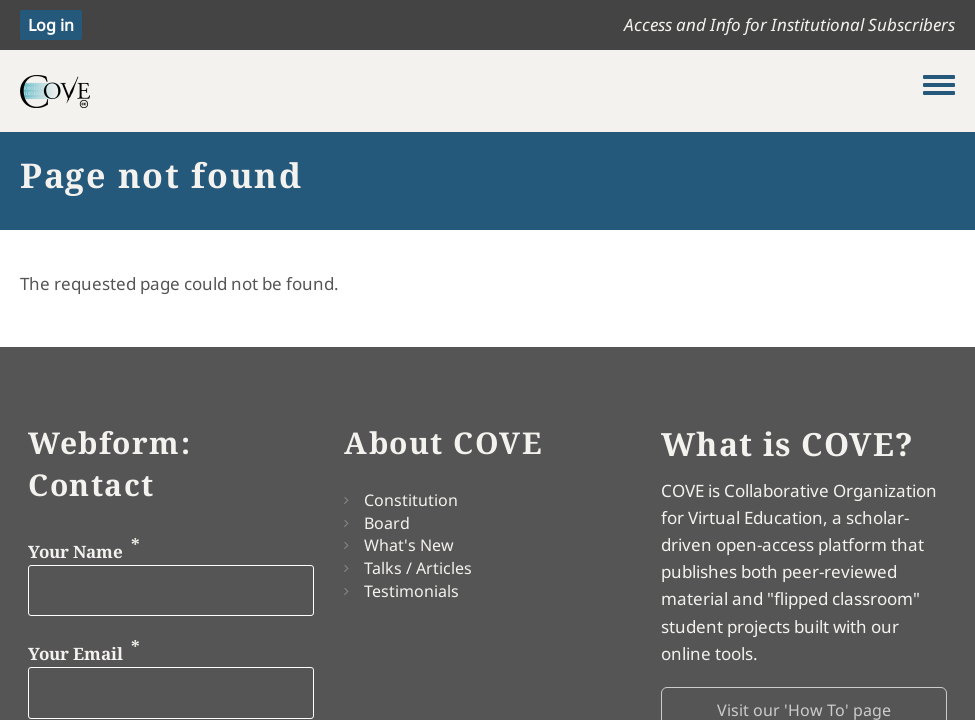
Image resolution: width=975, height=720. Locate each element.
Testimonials (411, 591)
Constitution (411, 500)
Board (387, 523)
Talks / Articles (418, 568)
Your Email (75, 653)
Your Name (75, 550)
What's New (409, 545)
